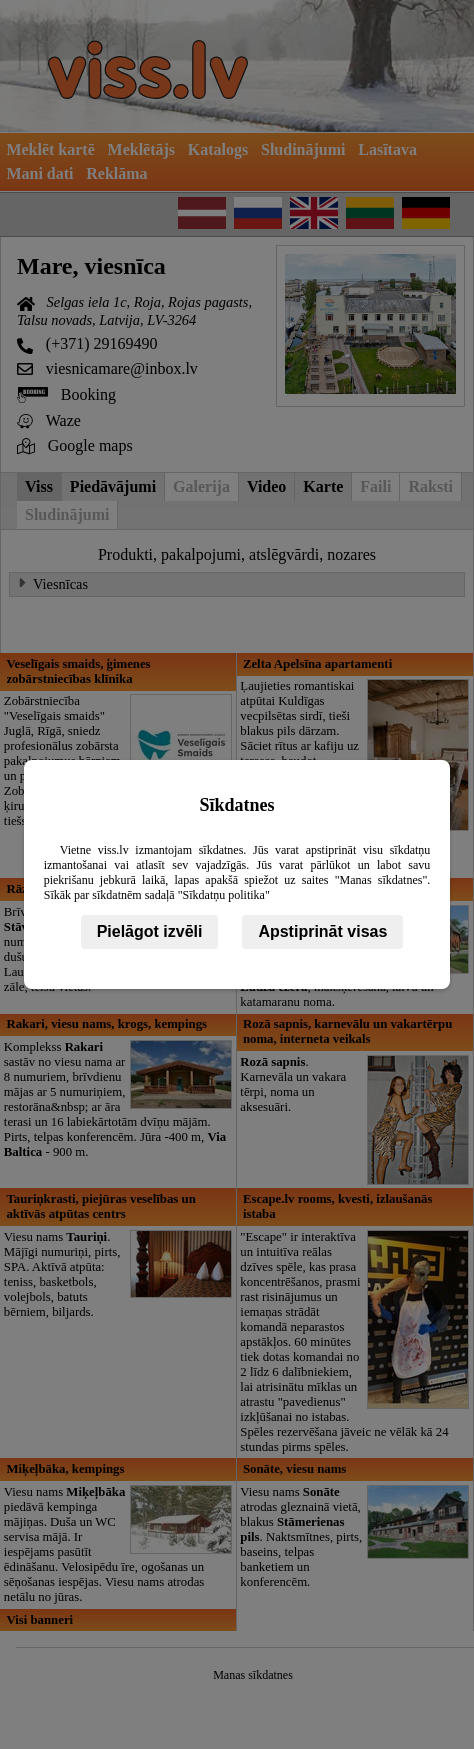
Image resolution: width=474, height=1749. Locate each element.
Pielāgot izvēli (150, 931)
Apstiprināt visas (322, 931)
